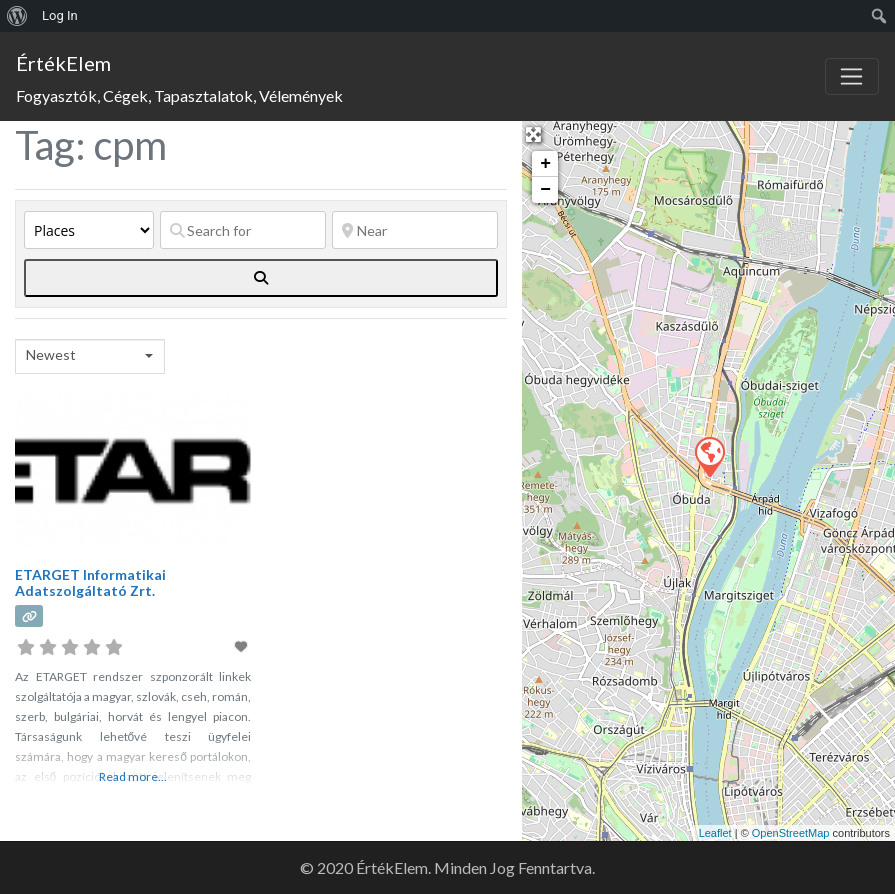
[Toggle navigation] (852, 77)
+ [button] (545, 164)
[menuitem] (17, 16)
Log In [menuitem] (60, 15)
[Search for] (243, 230)
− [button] (545, 190)
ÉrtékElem (63, 63)
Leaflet (715, 833)
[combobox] (90, 356)
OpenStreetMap (791, 833)
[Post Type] (89, 230)
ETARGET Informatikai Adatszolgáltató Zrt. (90, 583)
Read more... (133, 776)
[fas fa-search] (261, 278)
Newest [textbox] (51, 354)
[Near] (415, 230)
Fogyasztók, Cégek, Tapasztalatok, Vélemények (179, 95)
